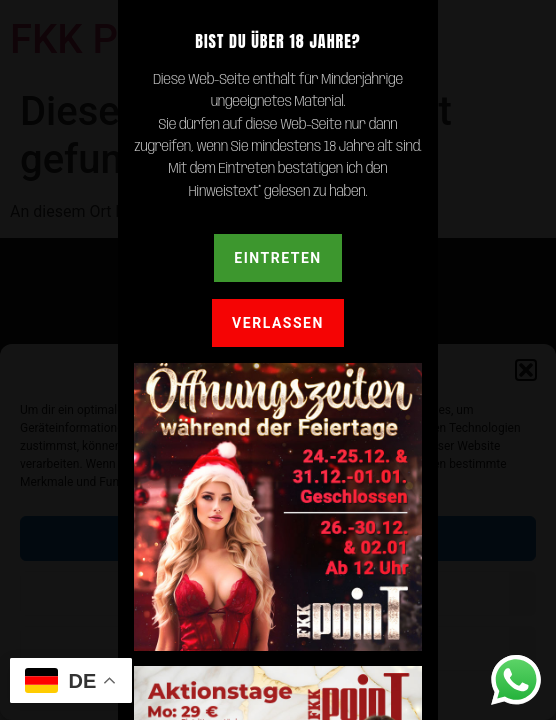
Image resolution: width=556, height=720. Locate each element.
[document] (278, 360)
